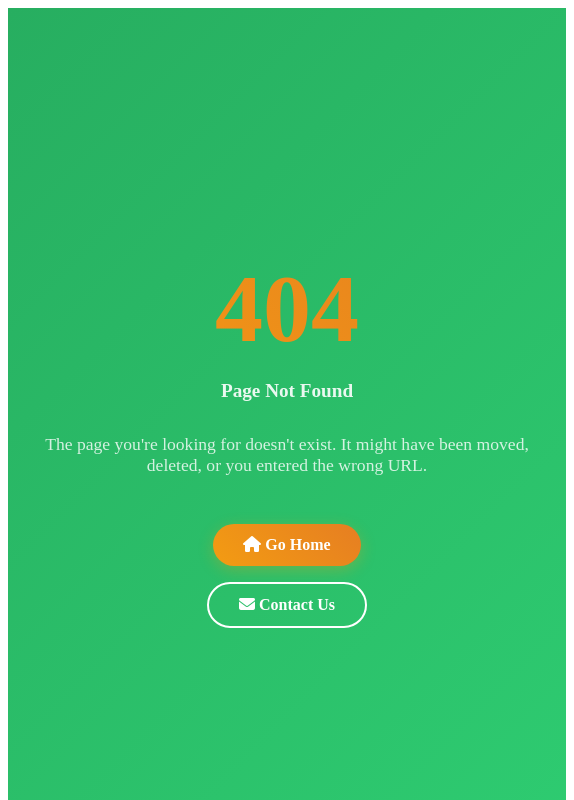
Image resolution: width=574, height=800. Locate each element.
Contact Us (287, 604)
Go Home (286, 544)
